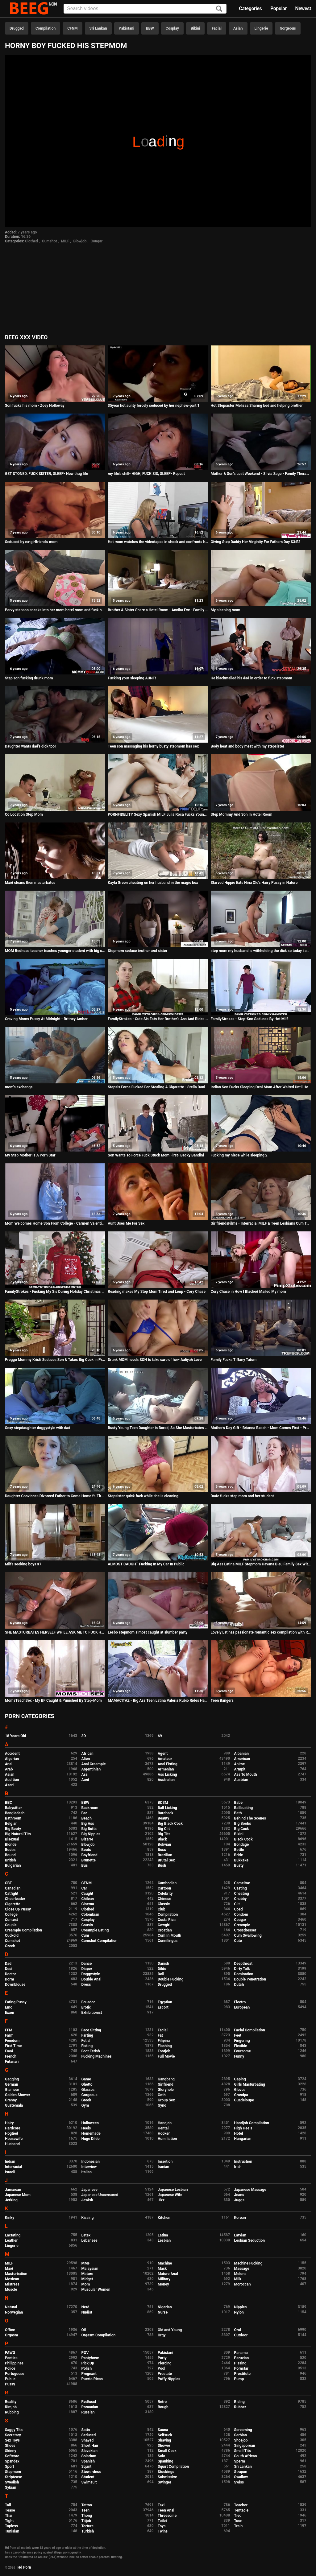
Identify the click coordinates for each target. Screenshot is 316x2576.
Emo (8, 2007)
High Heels (243, 2128)
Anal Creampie (93, 1764)
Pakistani (126, 28)
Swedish (12, 2482)
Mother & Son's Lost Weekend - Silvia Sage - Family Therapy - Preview (261, 474)
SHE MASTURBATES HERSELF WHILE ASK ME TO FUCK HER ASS (55, 1632)
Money (163, 2284)
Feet (237, 2035)
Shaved (87, 2440)
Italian (86, 2172)
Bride (238, 1855)
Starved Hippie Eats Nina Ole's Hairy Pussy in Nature (254, 882)
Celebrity (165, 1893)
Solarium (88, 2456)
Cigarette (12, 1904)
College (11, 1914)
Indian (10, 2161)
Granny (11, 2100)
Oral (237, 2330)
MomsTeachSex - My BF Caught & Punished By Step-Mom (53, 1700)
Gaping (240, 2079)
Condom (241, 1914)
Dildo (162, 1969)
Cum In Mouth (169, 1935)
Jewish (87, 2200)
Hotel (238, 2133)
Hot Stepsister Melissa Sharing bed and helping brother (257, 405)
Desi (8, 1969)
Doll (161, 1974)
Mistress (12, 2284)
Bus (84, 1865)
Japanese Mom (18, 2195)
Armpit (240, 1769)
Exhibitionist (91, 2012)
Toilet (162, 2521)
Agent (163, 1753)
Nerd (85, 2307)
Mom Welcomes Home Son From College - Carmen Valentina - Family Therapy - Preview (55, 1223)
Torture (87, 2526)
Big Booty (13, 1829)
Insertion (165, 2161)
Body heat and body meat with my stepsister (247, 746)
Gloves (240, 2090)
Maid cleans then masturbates (30, 882)
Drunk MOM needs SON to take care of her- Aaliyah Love (155, 1360)
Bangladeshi (15, 1813)
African (87, 1753)
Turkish (87, 2531)
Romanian (89, 2407)
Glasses (88, 2090)
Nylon (239, 2312)
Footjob (164, 2051)
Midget (87, 2279)
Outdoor (241, 2335)
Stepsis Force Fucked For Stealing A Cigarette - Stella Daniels (158, 1087)
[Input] (145, 9)
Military (164, 2279)
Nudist (86, 2312)
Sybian (10, 2487)
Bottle (239, 1850)
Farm (9, 2035)
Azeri (9, 1785)
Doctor (10, 1974)
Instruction (243, 2161)
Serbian (240, 2435)
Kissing (87, 2217)
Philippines (14, 2363)
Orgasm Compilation (98, 2335)
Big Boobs (242, 1823)
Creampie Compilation (23, 1930)
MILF (65, 241)
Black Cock (243, 1839)
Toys (161, 2526)
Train (238, 2526)
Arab (9, 1769)
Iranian (163, 2167)
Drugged (17, 28)
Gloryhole (166, 2090)
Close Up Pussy (18, 1909)
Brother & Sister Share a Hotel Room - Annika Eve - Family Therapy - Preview (158, 610)
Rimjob (11, 2407)
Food (9, 2051)
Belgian (11, 1823)
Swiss (239, 2482)
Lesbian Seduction (249, 2240)
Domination (243, 1974)
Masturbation (16, 2274)
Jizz (161, 2200)
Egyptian (165, 2002)
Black (162, 1839)
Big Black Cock (170, 1823)
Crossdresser (245, 1930)
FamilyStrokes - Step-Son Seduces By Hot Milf (249, 1019)
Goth (162, 2095)
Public (10, 2379)
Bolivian (164, 1844)
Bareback (165, 1813)
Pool (161, 2368)
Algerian (12, 1759)
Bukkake (241, 1860)
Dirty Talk (242, 1969)
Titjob (86, 2521)
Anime (239, 1764)
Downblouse (15, 1984)
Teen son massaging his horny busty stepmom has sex (153, 746)
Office (10, 2330)
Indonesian (90, 2161)
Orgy (161, 2335)
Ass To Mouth (245, 1774)
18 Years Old (15, 1736)
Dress (86, 1984)
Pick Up (87, 2363)
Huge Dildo (90, 2139)
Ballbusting (243, 1808)
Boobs (10, 1850)
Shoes (10, 2445)
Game (86, 2079)
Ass (84, 1774)
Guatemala (14, 2105)
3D (83, 1736)
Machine (165, 2263)
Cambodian (167, 1883)
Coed (238, 1909)
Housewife (14, 2139)
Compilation (45, 28)
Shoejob (241, 2440)
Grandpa (241, 2095)
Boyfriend (89, 1855)
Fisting (87, 2046)
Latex (86, 2235)
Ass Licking (167, 1774)
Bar (84, 1813)
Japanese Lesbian (173, 2189)
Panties (11, 2358)
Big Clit (164, 1829)
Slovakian (89, 2451)
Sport (9, 2466)
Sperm (239, 2461)
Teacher (241, 2505)
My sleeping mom (225, 610)
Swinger (164, 2482)
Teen (85, 2510)
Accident (12, 1753)
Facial (217, 28)
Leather (11, 2240)
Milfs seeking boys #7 (23, 1564)
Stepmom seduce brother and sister (137, 951)
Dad (8, 1963)
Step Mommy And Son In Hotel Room (241, 814)
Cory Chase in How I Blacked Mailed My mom (248, 1291)
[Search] (219, 9)
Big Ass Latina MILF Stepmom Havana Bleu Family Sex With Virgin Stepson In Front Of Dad (261, 1564)
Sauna (163, 2430)
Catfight (11, 1893)
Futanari (12, 2061)
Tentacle (241, 2510)
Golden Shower (17, 2095)
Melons (240, 2274)
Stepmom (13, 2472)
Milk (237, 2279)
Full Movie (166, 2056)
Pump (239, 2379)
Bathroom (13, 1818)
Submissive (167, 2477)
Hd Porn (24, 2567)
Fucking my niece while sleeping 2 (239, 1155)
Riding (239, 2402)
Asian (238, 28)
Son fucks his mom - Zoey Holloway (34, 405)
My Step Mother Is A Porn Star (30, 1155)
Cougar (96, 241)
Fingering (242, 2040)
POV (85, 2353)
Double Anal (91, 1979)
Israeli (10, 2172)
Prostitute (242, 2374)
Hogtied (11, 2133)
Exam (9, 2012)
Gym (85, 2105)
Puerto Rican (92, 2379)
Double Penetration (250, 1979)
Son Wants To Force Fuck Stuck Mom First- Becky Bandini (156, 1155)
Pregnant (89, 2374)
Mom (85, 2284)
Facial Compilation (249, 2030)
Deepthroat (243, 1963)
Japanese (89, 2189)
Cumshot (49, 241)
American (242, 1759)
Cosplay (172, 28)
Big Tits (164, 1834)
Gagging (12, 2079)
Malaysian (89, 2268)
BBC (8, 1802)
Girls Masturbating (249, 2084)
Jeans (239, 2195)
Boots (86, 1850)
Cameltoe (242, 1883)
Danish (163, 1963)
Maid (9, 2268)
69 (160, 1736)
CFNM (72, 28)
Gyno (162, 2105)
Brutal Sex (166, 1860)
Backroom (89, 1808)
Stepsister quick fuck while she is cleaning (143, 1496)
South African (245, 2456)
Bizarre (87, 1839)
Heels (86, 2128)
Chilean (87, 1899)
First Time (13, 2046)
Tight (9, 2521)
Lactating (12, 2235)
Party (162, 2358)
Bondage (241, 1844)
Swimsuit (89, 2482)
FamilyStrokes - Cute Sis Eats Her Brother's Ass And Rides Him (158, 1019)
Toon (238, 2521)
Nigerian (165, 2307)
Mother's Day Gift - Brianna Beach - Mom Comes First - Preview (261, 1428)
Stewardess (91, 2472)
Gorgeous (288, 28)
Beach (86, 1818)
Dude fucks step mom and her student (242, 1496)
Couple (11, 1925)
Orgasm (11, 2335)
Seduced (88, 2435)
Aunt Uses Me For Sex (126, 1223)
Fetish (86, 2040)
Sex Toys (12, 2440)
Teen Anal (166, 2510)
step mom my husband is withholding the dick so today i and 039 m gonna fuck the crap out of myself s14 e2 (261, 951)
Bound (10, 1855)
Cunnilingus (167, 1941)
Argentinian (91, 1769)
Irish (238, 2167)
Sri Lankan (98, 28)
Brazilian (165, 1855)
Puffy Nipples (169, 2379)
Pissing (240, 2363)
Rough (163, 2407)
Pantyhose (90, 2358)
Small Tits (242, 2451)
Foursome (242, 2051)
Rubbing (12, 2412)
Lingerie (261, 28)
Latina (163, 2235)
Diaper (86, 1969)
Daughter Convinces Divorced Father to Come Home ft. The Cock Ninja (55, 1496)
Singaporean (244, 2445)
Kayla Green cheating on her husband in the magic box (153, 882)
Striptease (13, 2477)
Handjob (165, 2123)
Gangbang (166, 2079)
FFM (8, 2030)
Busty (239, 1865)
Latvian (240, 2235)
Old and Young (170, 2330)
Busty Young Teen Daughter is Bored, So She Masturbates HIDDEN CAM (158, 1428)
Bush (162, 1865)
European (242, 2007)
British (10, 1860)
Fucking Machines (96, 2056)
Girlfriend (165, 2084)
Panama (241, 2353)
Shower (164, 2445)
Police (10, 2368)
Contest (11, 1920)
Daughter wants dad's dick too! (30, 746)
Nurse (163, 2312)
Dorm (9, 1979)
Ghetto (87, 2084)
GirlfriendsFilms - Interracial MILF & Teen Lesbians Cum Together (261, 1223)
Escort (163, 2007)
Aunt (85, 1780)
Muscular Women (95, 2289)
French (10, 2056)
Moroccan (242, 2284)
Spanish (88, 2461)
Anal (8, 1764)
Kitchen (164, 2217)
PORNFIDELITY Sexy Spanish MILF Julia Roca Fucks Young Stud (158, 814)
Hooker (164, 2133)
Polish (86, 2368)
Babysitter (13, 1808)
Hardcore (12, 2128)
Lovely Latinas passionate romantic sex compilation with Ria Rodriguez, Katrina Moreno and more (261, 1632)
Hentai (163, 2128)
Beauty (163, 1818)
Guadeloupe (244, 2100)
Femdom (12, 2040)
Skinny (10, 2451)
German (11, 2084)
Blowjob (79, 241)
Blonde (11, 1844)
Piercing (165, 2363)
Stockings (166, 2472)
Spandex (12, 2461)
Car (84, 1888)
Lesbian (164, 2240)
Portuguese (14, 2374)
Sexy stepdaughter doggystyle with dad (37, 1428)
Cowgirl (164, 1925)
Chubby (240, 1899)
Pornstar (241, 2368)
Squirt (86, 2466)
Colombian (90, 1914)
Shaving (164, 2440)
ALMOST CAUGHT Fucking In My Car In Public (146, 1564)
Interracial (13, 2167)
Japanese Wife (170, 2195)
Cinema (87, 1904)
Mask (162, 2268)
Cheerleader (15, 1899)
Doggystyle (90, 1974)
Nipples (240, 2307)
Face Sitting (91, 2030)
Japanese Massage (250, 2189)
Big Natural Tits (18, 1834)
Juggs (239, 2200)
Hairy (9, 2123)
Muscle (11, 2289)
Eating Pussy (16, 2002)
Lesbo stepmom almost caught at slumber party (147, 1632)
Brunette (88, 1860)
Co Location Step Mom (24, 814)
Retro (162, 2402)
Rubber (240, 2407)
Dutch (239, 1984)
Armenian (166, 1769)
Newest (303, 8)
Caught (87, 1893)
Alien (85, 1759)
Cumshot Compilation (99, 1941)
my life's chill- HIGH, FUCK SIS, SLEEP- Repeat (146, 474)
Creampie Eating (95, 1930)
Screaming (243, 2430)
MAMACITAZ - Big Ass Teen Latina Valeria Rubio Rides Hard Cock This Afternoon (158, 1700)
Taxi (161, 2505)
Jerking (11, 2200)
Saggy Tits (14, 2430)
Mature (87, 2274)
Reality (10, 2402)
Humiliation (167, 2139)
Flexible (240, 2046)
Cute (238, 1941)
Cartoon (164, 1888)
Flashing (165, 2046)
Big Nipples (91, 1834)
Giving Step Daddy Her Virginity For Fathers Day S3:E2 (256, 542)
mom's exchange (19, 1087)
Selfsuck (165, 2435)
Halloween (90, 2123)
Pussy (10, 2384)
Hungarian (243, 2139)
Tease (10, 2510)
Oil (83, 2330)
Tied (238, 2515)
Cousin (87, 1925)
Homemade (91, 2133)
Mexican (12, 2279)
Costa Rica (167, 1920)
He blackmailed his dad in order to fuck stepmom (251, 678)
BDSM (163, 1802)
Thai (8, 2515)
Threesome (167, 2515)
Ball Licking (167, 1808)
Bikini (195, 28)
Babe (238, 1802)
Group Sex (166, 2100)
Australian (166, 1780)
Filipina (164, 2040)
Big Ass (87, 1823)
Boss (162, 1850)
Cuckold (12, 1935)
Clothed (31, 241)
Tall (8, 2505)
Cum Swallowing (248, 1935)
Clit (237, 1904)
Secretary (13, 2435)
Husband (12, 2144)
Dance (86, 1963)
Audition (12, 1780)
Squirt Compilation (173, 2466)
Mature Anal (168, 2274)
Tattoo (86, 2505)
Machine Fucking (248, 2263)
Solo (161, 2456)
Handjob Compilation (251, 2123)
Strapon (240, 2472)
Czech (10, 1946)
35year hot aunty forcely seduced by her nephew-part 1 (153, 405)
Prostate (165, 2374)
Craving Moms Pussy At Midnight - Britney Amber (46, 1019)
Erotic (86, 2007)
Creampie (242, 1925)
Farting (87, 2035)
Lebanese (89, 2240)
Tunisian (12, 2531)
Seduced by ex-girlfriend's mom (31, 542)
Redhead (88, 2402)
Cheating (241, 1893)
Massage (241, 2268)
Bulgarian (13, 1865)
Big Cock (241, 1829)
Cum (85, 1935)
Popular (278, 8)
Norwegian (14, 2312)
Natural (11, 2307)
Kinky (9, 2217)
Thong (86, 2515)
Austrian (241, 1780)
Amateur (165, 1759)
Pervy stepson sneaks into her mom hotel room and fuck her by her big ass (55, 610)
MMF (85, 2263)
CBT (8, 1883)
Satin (85, 2430)
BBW (150, 28)
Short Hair (89, 2445)
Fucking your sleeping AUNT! (132, 678)
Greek (86, 2100)
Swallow (241, 2477)
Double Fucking (170, 1979)
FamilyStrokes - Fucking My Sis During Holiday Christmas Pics (55, 1291)
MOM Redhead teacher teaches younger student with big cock (55, 951)
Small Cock (167, 2451)
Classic (164, 1904)
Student (87, 2477)
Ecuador (88, 2002)
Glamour (12, 2090)
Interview (89, 2167)
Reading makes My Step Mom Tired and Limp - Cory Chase (157, 1291)
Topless (11, 2526)
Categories (250, 8)
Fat (160, 2035)
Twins (163, 2531)
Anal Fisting (167, 1764)
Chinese (164, 1899)
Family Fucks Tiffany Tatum (233, 1360)
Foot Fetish (90, 2051)
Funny (239, 2056)
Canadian (13, 1888)
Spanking (165, 2461)
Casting (240, 1888)
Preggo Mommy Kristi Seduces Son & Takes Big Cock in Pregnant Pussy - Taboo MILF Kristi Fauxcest (55, 1360)
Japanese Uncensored (99, 2195)
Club (161, 1909)
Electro (240, 2002)
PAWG (10, 2353)
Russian (88, 2412)
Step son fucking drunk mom (29, 678)
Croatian (165, 1930)
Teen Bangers (222, 1700)
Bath (238, 1813)
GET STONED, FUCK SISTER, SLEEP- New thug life (46, 474)
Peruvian (241, 2358)
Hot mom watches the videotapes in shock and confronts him (158, 542)
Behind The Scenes (250, 1818)
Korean (240, 2217)
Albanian (241, 1753)
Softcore (12, 2456)
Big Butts (89, 1829)
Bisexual (12, 1839)
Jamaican (13, 2189)
